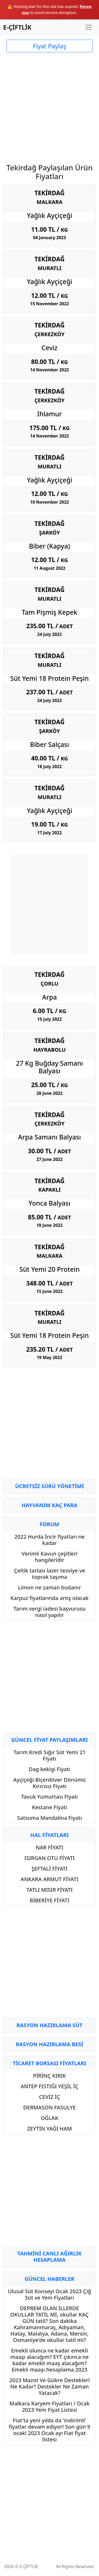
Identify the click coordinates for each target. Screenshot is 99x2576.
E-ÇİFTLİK (17, 27)
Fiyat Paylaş (49, 46)
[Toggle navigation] (89, 27)
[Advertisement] (49, 104)
